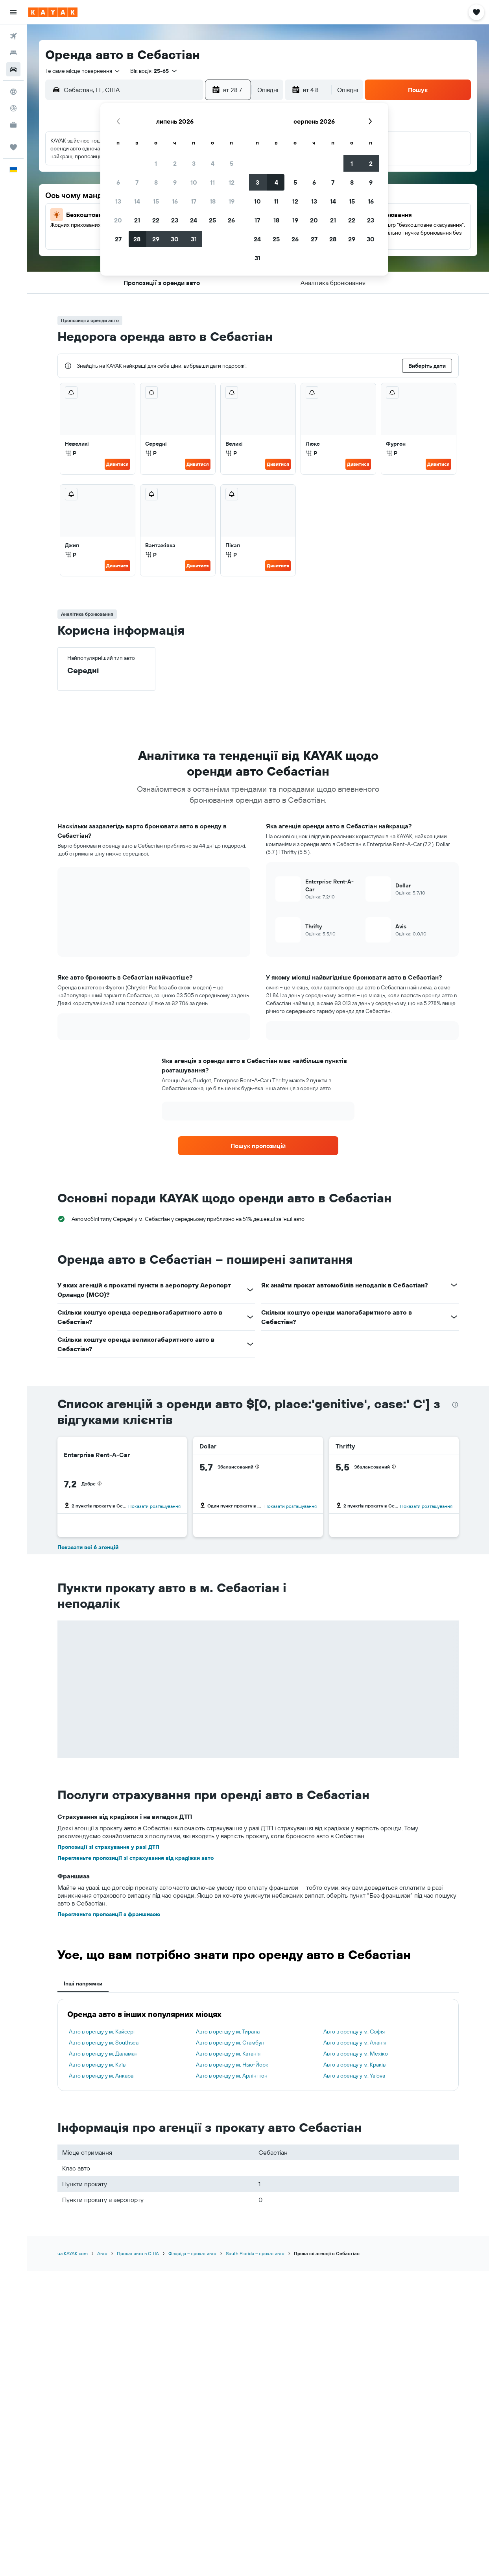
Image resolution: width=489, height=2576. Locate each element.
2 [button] (175, 163)
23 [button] (174, 220)
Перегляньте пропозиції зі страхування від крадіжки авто (135, 1857)
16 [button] (175, 201)
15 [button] (156, 201)
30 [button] (175, 239)
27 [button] (118, 239)
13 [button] (118, 201)
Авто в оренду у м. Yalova (354, 2075)
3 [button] (194, 163)
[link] (258, 1145)
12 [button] (231, 182)
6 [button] (118, 182)
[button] (13, 12)
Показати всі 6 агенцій (87, 1547)
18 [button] (213, 201)
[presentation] (455, 1404)
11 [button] (212, 182)
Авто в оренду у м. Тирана (228, 2031)
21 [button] (137, 220)
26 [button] (231, 220)
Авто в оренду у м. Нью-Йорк (232, 2064)
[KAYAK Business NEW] (13, 125)
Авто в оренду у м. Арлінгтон (232, 2075)
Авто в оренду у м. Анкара (101, 2075)
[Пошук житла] (13, 53)
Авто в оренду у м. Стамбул (230, 2042)
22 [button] (155, 220)
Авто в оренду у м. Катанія (228, 2053)
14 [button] (137, 201)
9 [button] (175, 182)
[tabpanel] (258, 2045)
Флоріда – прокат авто (192, 2253)
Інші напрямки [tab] (83, 1983)
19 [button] (231, 201)
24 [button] (193, 220)
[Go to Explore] (13, 92)
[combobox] (83, 71)
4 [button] (212, 163)
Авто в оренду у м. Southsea (103, 2042)
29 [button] (155, 239)
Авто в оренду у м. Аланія (354, 2042)
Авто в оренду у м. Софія (354, 2031)
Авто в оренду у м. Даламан (103, 2053)
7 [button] (136, 182)
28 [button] (136, 239)
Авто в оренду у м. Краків (354, 2064)
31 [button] (194, 239)
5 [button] (231, 163)
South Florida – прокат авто (255, 2253)
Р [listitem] (70, 453)
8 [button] (156, 182)
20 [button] (118, 220)
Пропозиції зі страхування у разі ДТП (108, 1846)
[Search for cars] (13, 69)
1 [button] (156, 163)
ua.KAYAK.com (72, 2253)
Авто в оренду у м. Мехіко (355, 2053)
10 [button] (193, 182)
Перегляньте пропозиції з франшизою (108, 1914)
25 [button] (212, 220)
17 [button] (193, 201)
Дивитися (117, 464)
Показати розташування (154, 1506)
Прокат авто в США (138, 2253)
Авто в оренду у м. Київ (97, 2064)
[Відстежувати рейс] (13, 108)
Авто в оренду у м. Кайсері (102, 2031)
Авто (102, 2253)
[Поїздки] (13, 147)
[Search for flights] (13, 36)
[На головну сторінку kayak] (53, 12)
